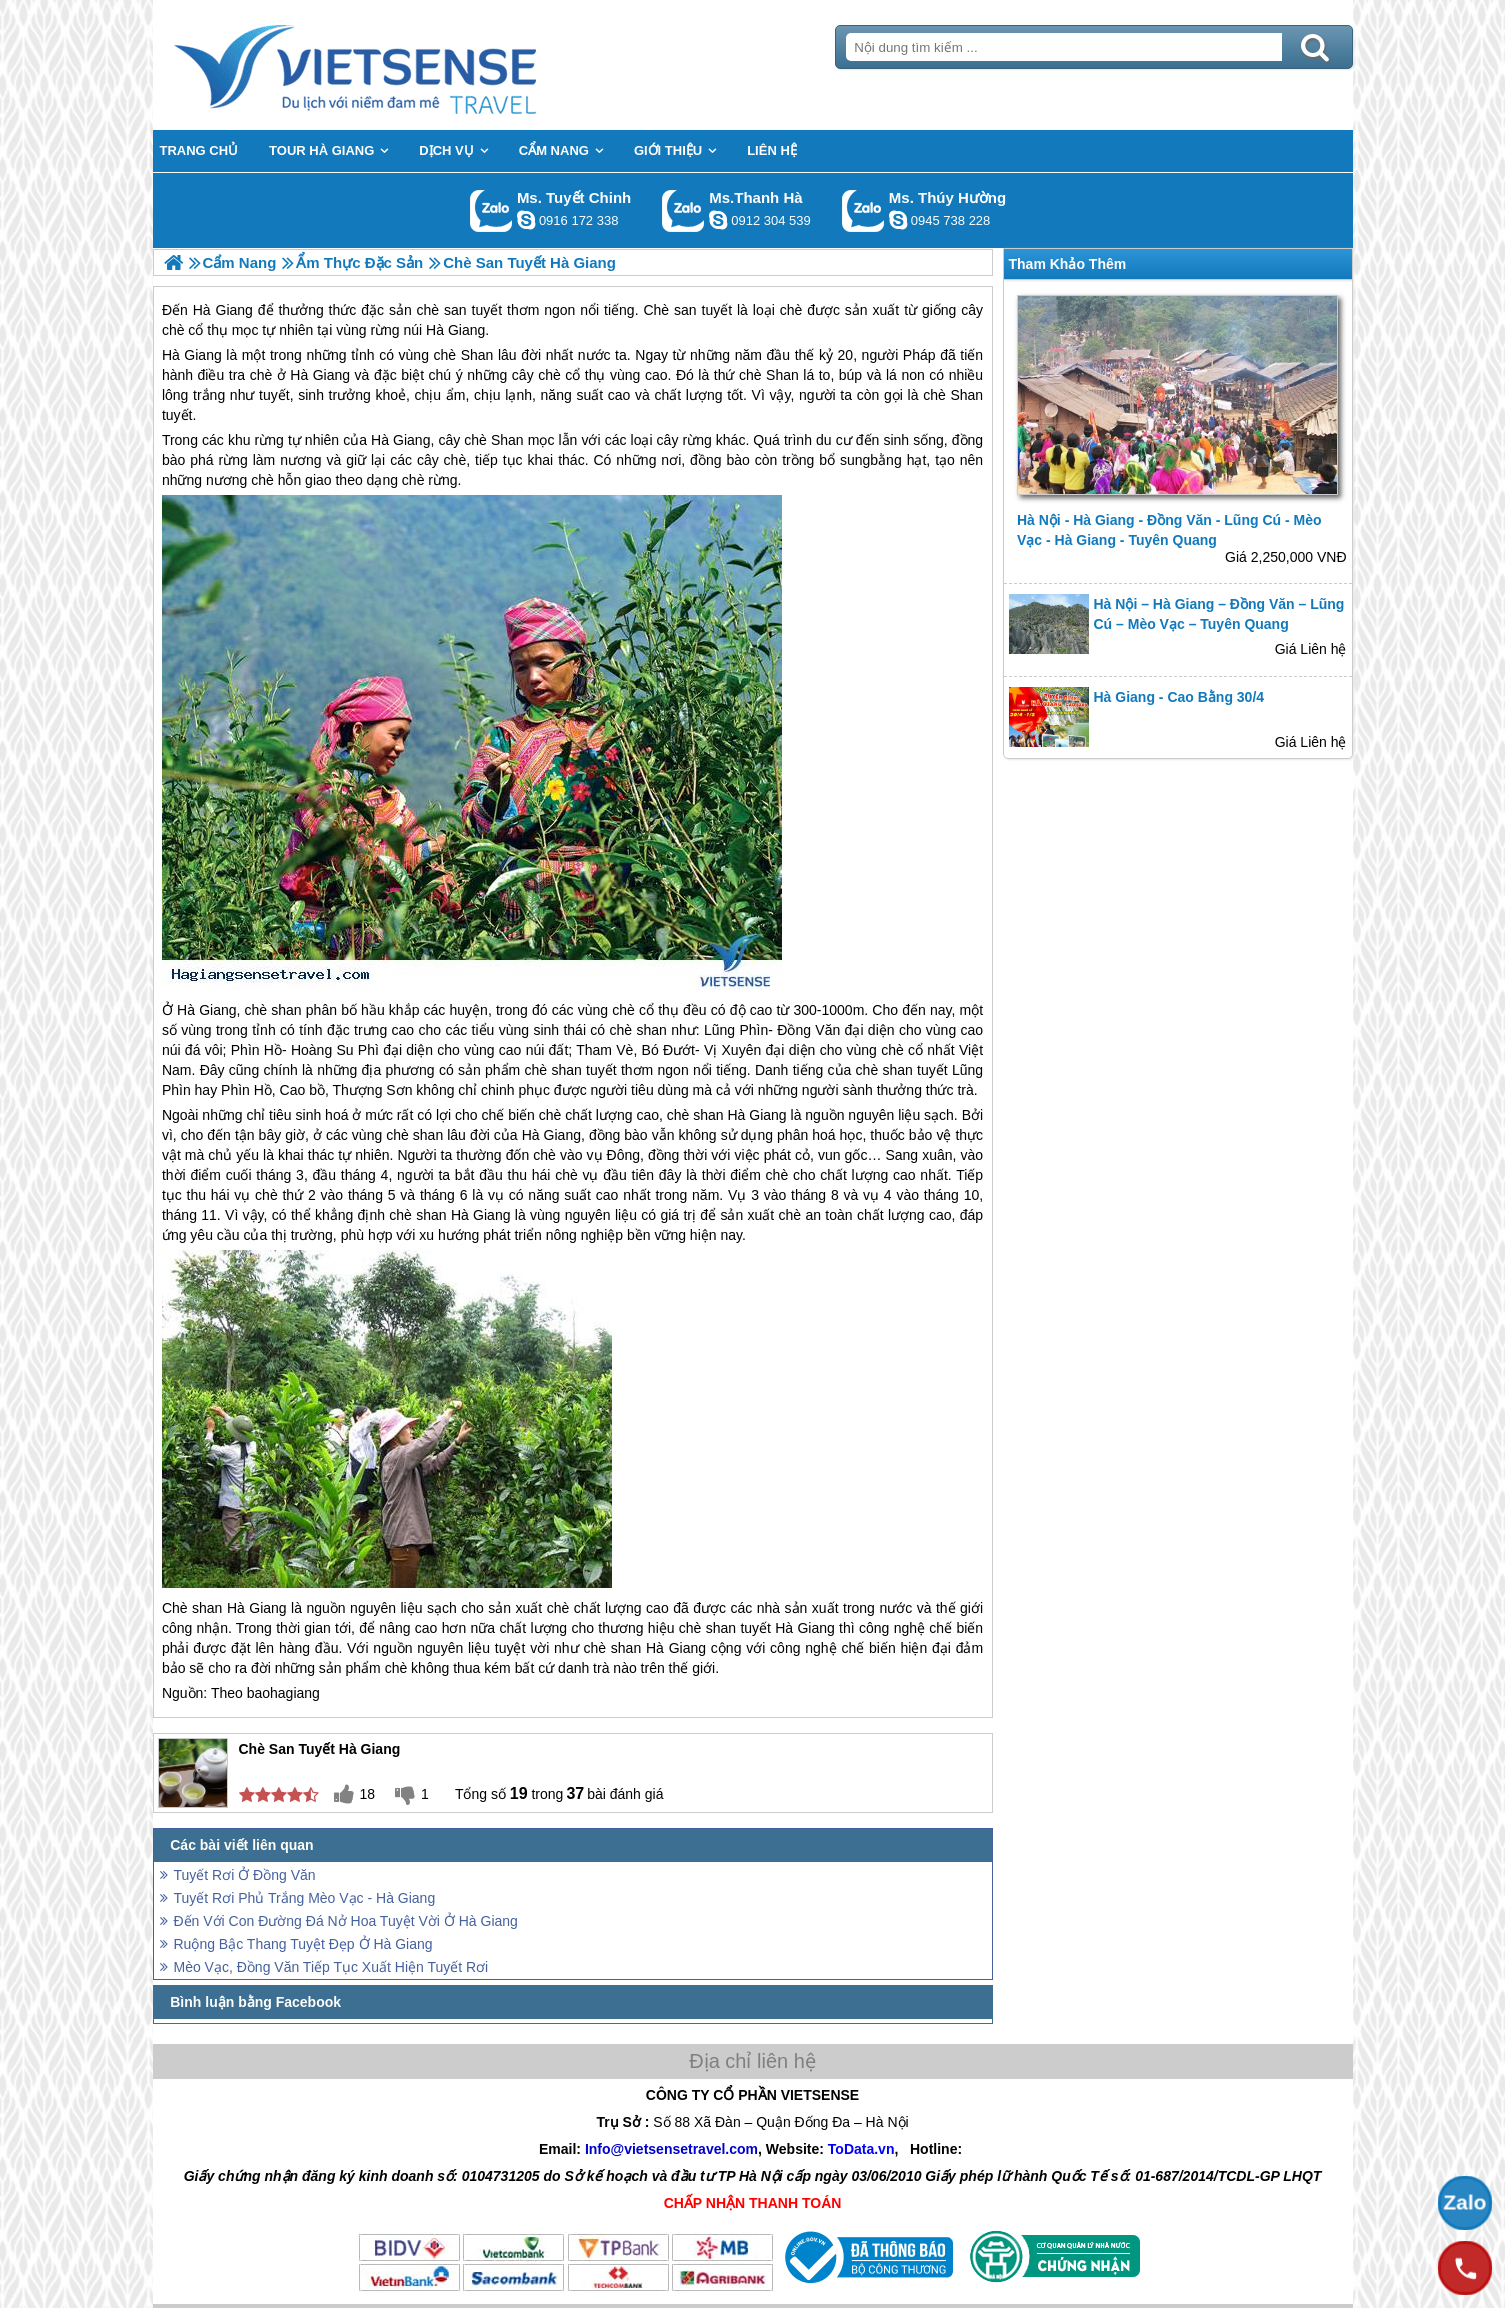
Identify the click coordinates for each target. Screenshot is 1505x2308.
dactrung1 (898, 220)
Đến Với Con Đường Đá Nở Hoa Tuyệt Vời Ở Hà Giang (346, 1921)
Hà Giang (192, 355)
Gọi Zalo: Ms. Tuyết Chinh (491, 210)
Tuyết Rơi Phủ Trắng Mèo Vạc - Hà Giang (305, 1898)
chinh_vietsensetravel (526, 220)
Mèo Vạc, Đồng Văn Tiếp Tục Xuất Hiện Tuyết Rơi (331, 1967)
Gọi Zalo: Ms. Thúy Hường (863, 210)
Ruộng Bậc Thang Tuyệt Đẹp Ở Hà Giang (303, 1944)
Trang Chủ (405, 65)
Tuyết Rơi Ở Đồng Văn (245, 1875)
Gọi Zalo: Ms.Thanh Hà (683, 210)
